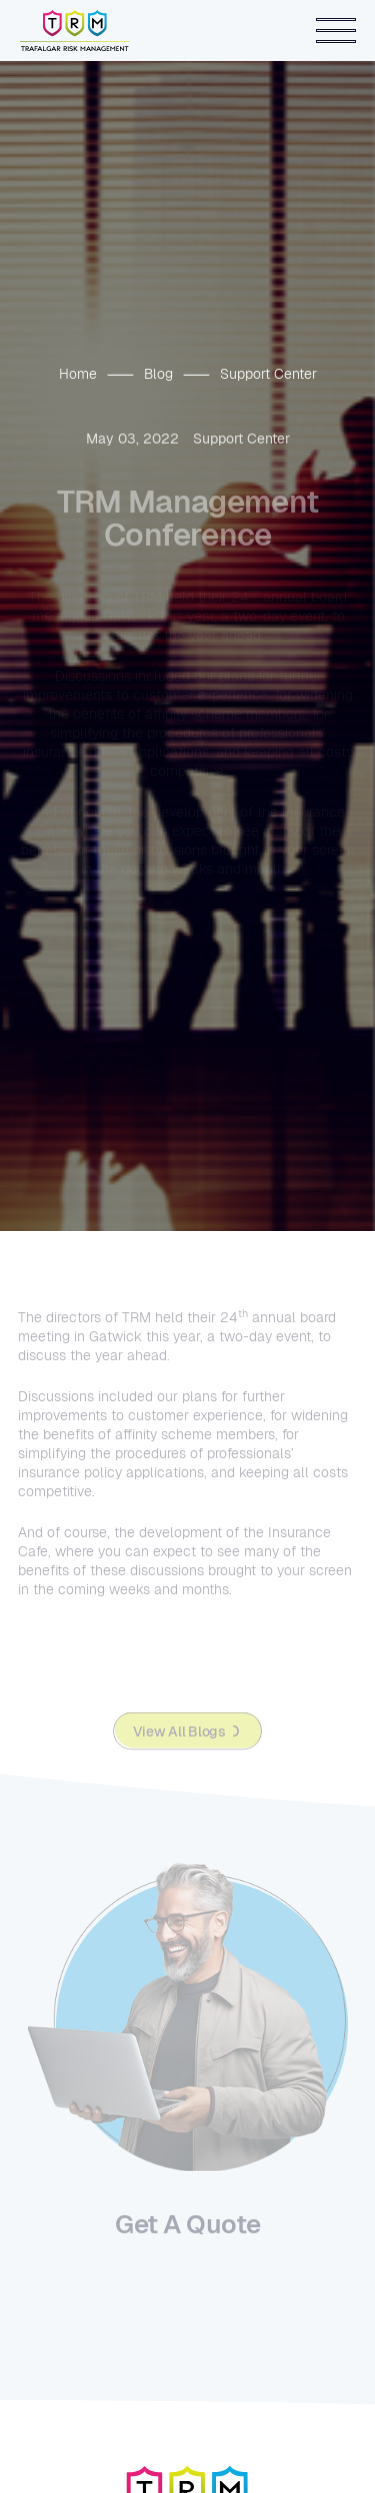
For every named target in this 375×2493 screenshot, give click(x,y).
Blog (158, 374)
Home (78, 374)
